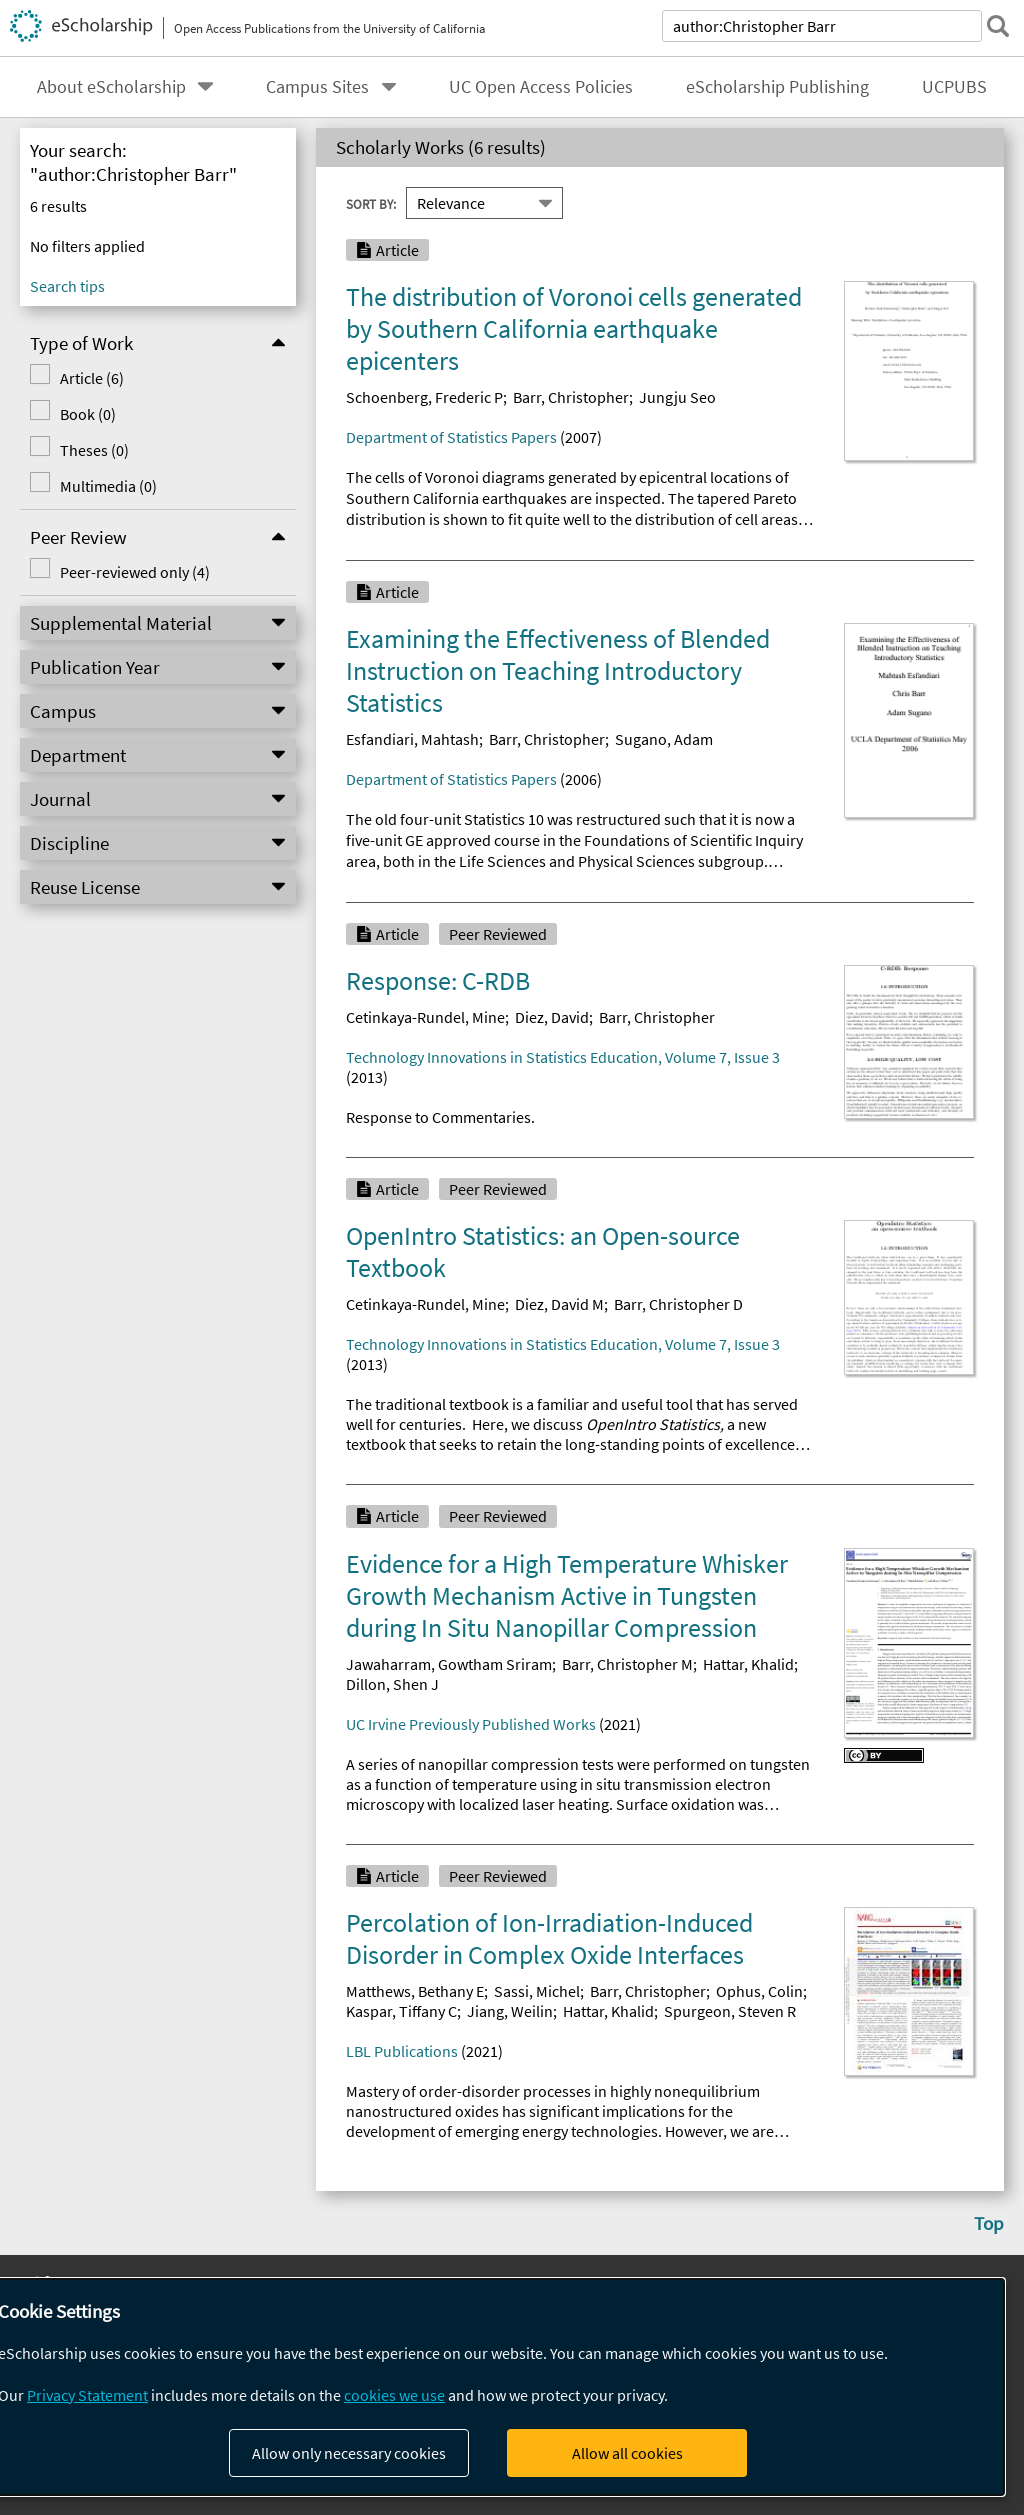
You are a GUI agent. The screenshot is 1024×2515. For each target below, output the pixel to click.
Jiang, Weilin (510, 2011)
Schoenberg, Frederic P (424, 397)
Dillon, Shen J (392, 1684)
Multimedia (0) (90, 486)
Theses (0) (76, 450)
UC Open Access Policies (541, 87)
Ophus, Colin (759, 1991)
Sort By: (371, 203)
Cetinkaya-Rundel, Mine (425, 1017)
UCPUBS (954, 87)
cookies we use (394, 2395)
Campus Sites (317, 87)
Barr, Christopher (571, 397)
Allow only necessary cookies (349, 2453)
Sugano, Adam (664, 739)
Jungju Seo (677, 397)
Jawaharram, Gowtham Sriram (449, 1664)
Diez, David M (559, 1304)
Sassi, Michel (537, 1991)
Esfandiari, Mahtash (412, 739)
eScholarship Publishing (777, 87)
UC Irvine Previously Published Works (471, 1724)
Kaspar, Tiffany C (401, 2011)
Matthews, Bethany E (415, 1991)
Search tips (67, 286)
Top (989, 2223)
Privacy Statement (87, 2395)
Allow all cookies (627, 2453)
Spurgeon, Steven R (730, 2011)
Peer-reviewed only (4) (117, 572)
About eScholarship (111, 87)
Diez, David (552, 1017)
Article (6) (74, 378)
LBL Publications (402, 2051)
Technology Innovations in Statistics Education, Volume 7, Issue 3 (563, 1057)
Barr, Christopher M (627, 1664)
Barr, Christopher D (678, 1304)
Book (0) (70, 414)
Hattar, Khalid (748, 1664)
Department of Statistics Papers (451, 437)
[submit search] (998, 26)
